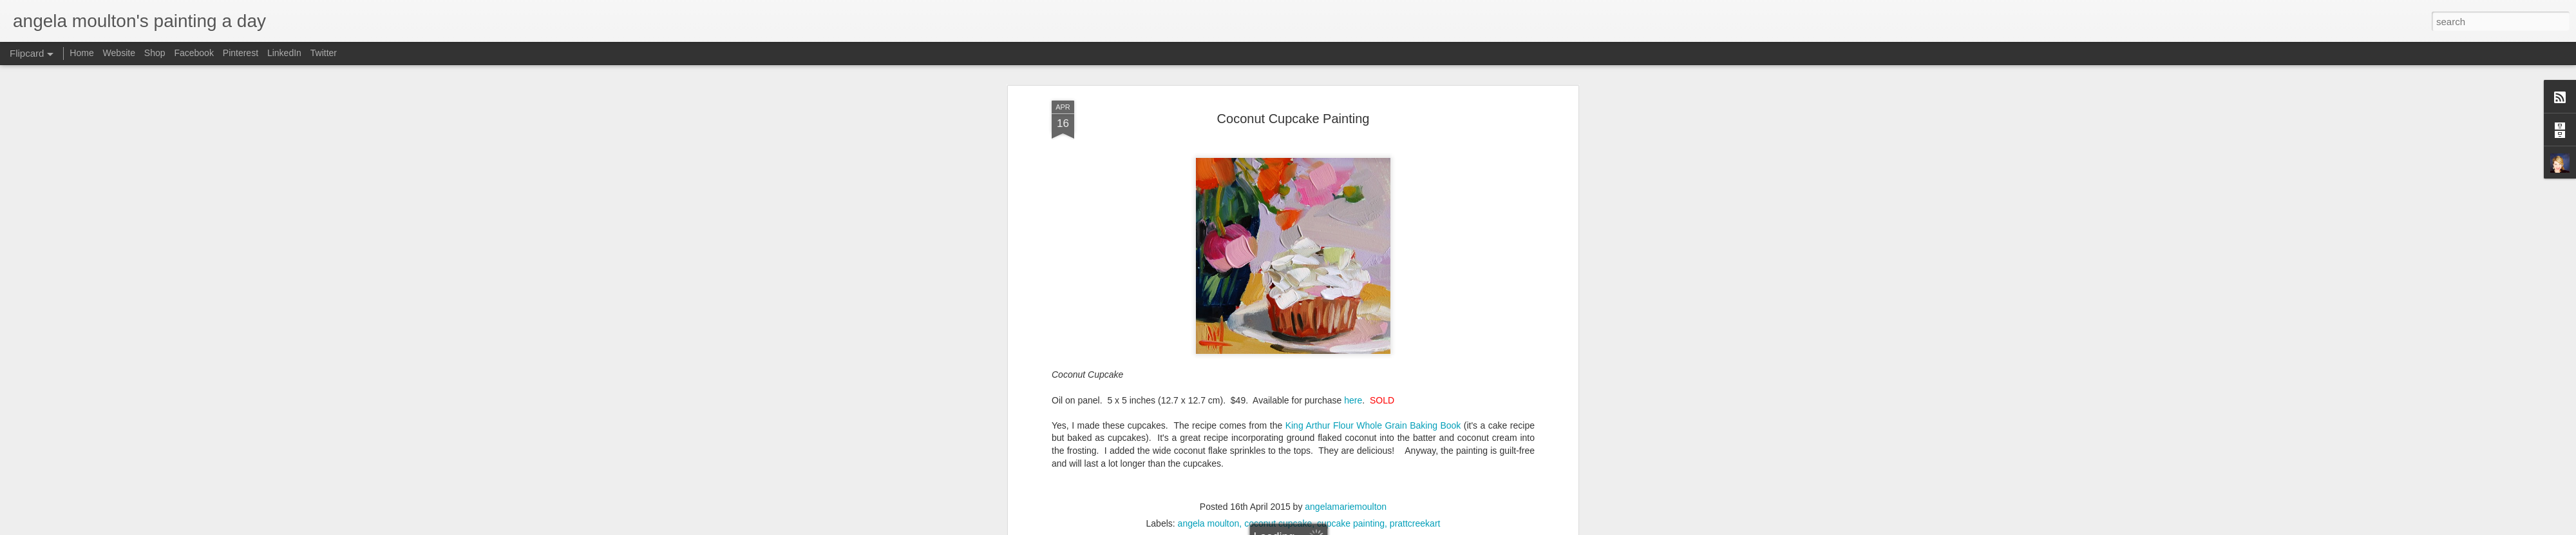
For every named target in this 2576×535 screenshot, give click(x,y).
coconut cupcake (1278, 190)
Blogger (1380, 528)
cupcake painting (1351, 190)
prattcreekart (1415, 190)
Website (119, 53)
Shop (155, 53)
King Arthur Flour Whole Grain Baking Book (1373, 92)
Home (81, 53)
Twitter (323, 53)
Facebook (193, 53)
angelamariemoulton (1346, 173)
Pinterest (240, 53)
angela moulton (1209, 190)
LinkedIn (284, 53)
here (1353, 67)
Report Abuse (1417, 528)
